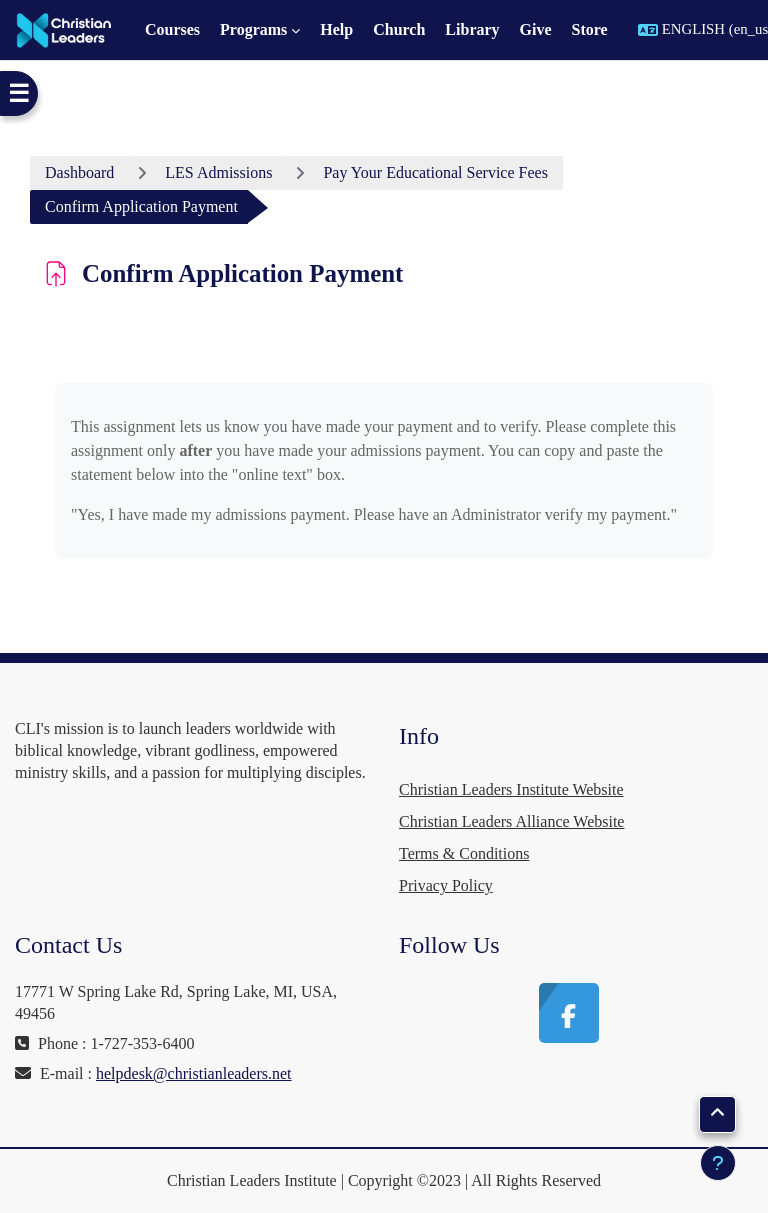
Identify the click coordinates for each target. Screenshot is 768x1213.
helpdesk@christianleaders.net (194, 1073)
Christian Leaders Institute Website (511, 789)
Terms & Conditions (464, 853)
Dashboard (79, 172)
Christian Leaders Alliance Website (511, 821)
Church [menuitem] (399, 29)
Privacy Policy (446, 885)
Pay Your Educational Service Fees (435, 172)
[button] (717, 1114)
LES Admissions (218, 172)
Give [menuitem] (536, 29)
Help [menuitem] (336, 29)
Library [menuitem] (472, 29)
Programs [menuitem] (253, 29)
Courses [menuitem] (172, 29)
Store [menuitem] (590, 29)
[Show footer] (718, 1163)
